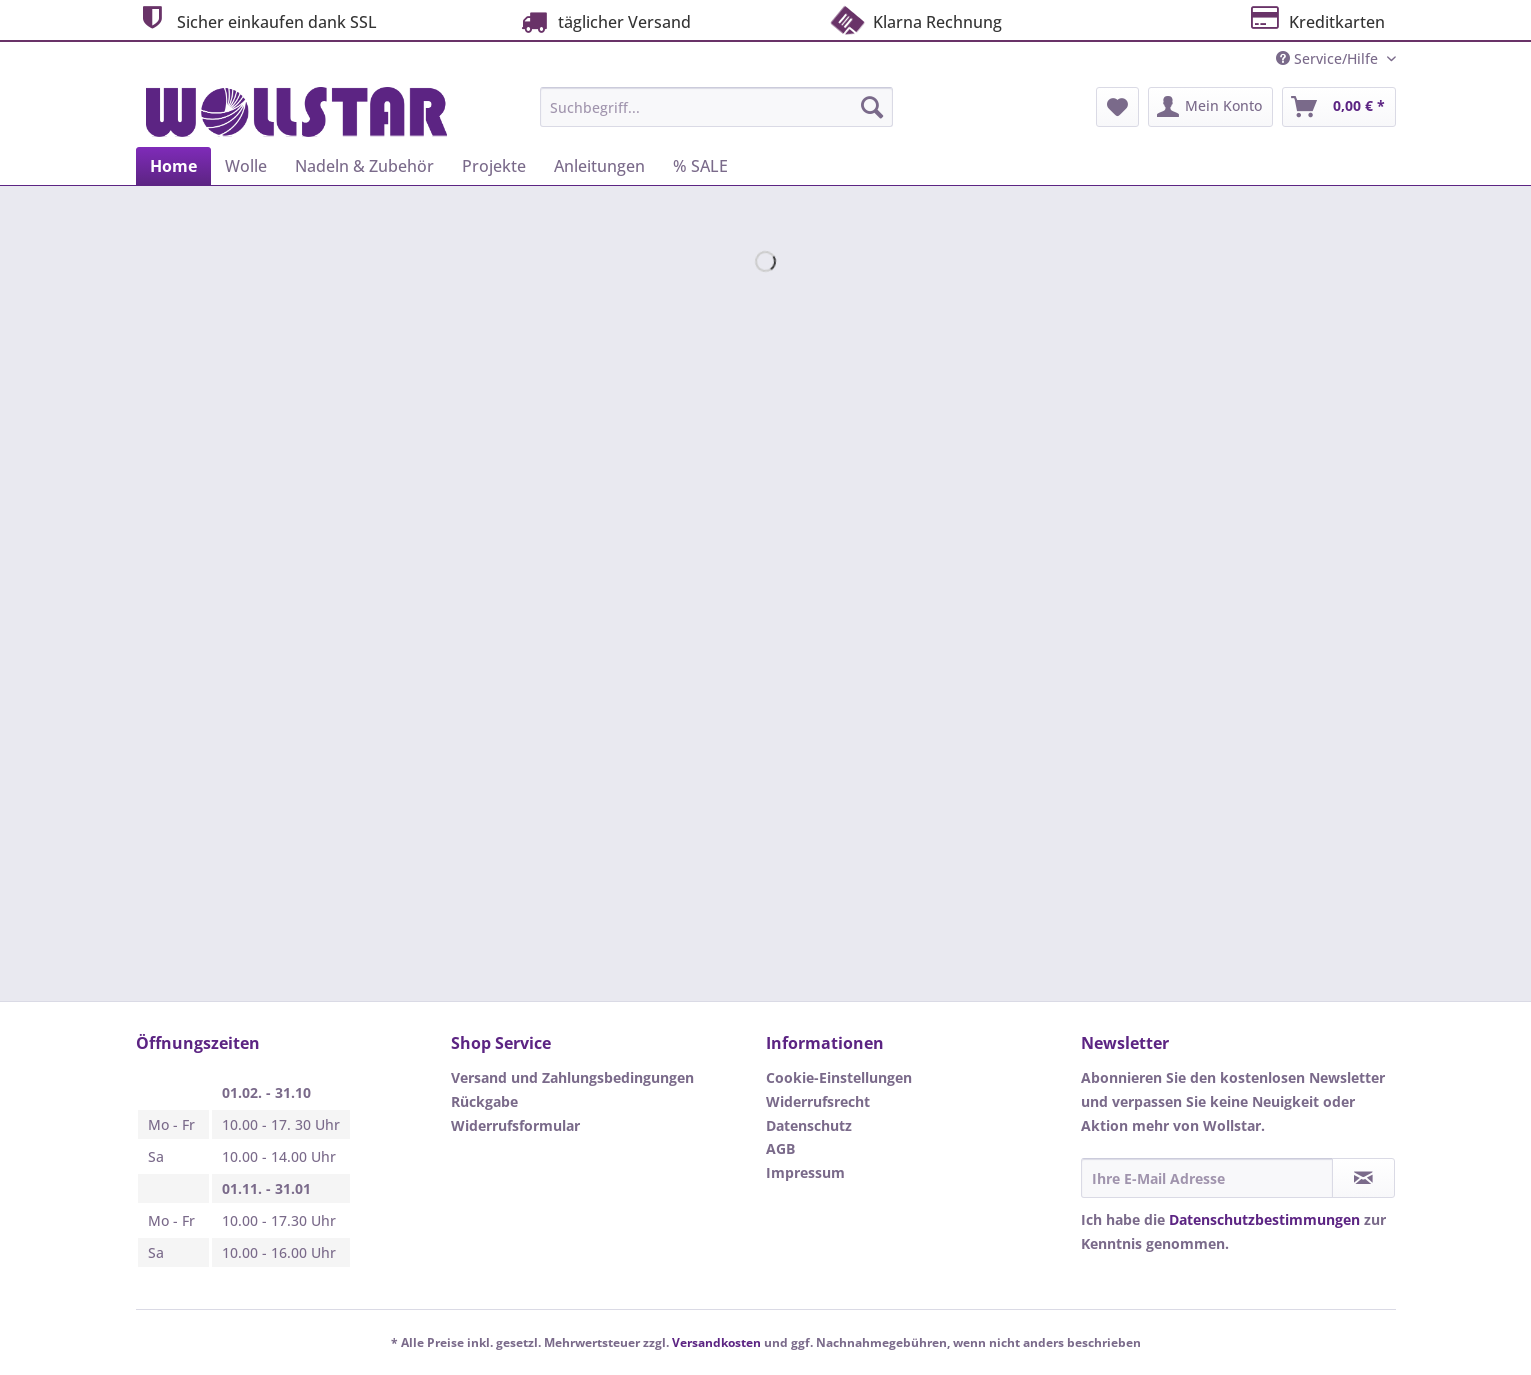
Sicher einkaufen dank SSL (256, 19)
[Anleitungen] (599, 166)
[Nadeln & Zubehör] (364, 166)
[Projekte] (494, 166)
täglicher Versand (604, 21)
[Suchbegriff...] (716, 107)
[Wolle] (246, 166)
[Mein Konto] (1210, 107)
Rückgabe (484, 1101)
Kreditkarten (1316, 19)
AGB (780, 1148)
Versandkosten (716, 1342)
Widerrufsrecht (818, 1101)
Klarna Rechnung (915, 20)
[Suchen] (872, 107)
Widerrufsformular (515, 1125)
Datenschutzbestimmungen (1264, 1219)
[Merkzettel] (1117, 107)
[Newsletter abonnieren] (1363, 1178)
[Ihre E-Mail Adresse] (1207, 1178)
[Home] (173, 166)
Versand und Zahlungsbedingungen (572, 1077)
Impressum (805, 1172)
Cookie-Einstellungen (839, 1077)
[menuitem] (716, 116)
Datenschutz (809, 1125)
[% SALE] (700, 166)
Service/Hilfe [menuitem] (1329, 58)
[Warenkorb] (1339, 107)
